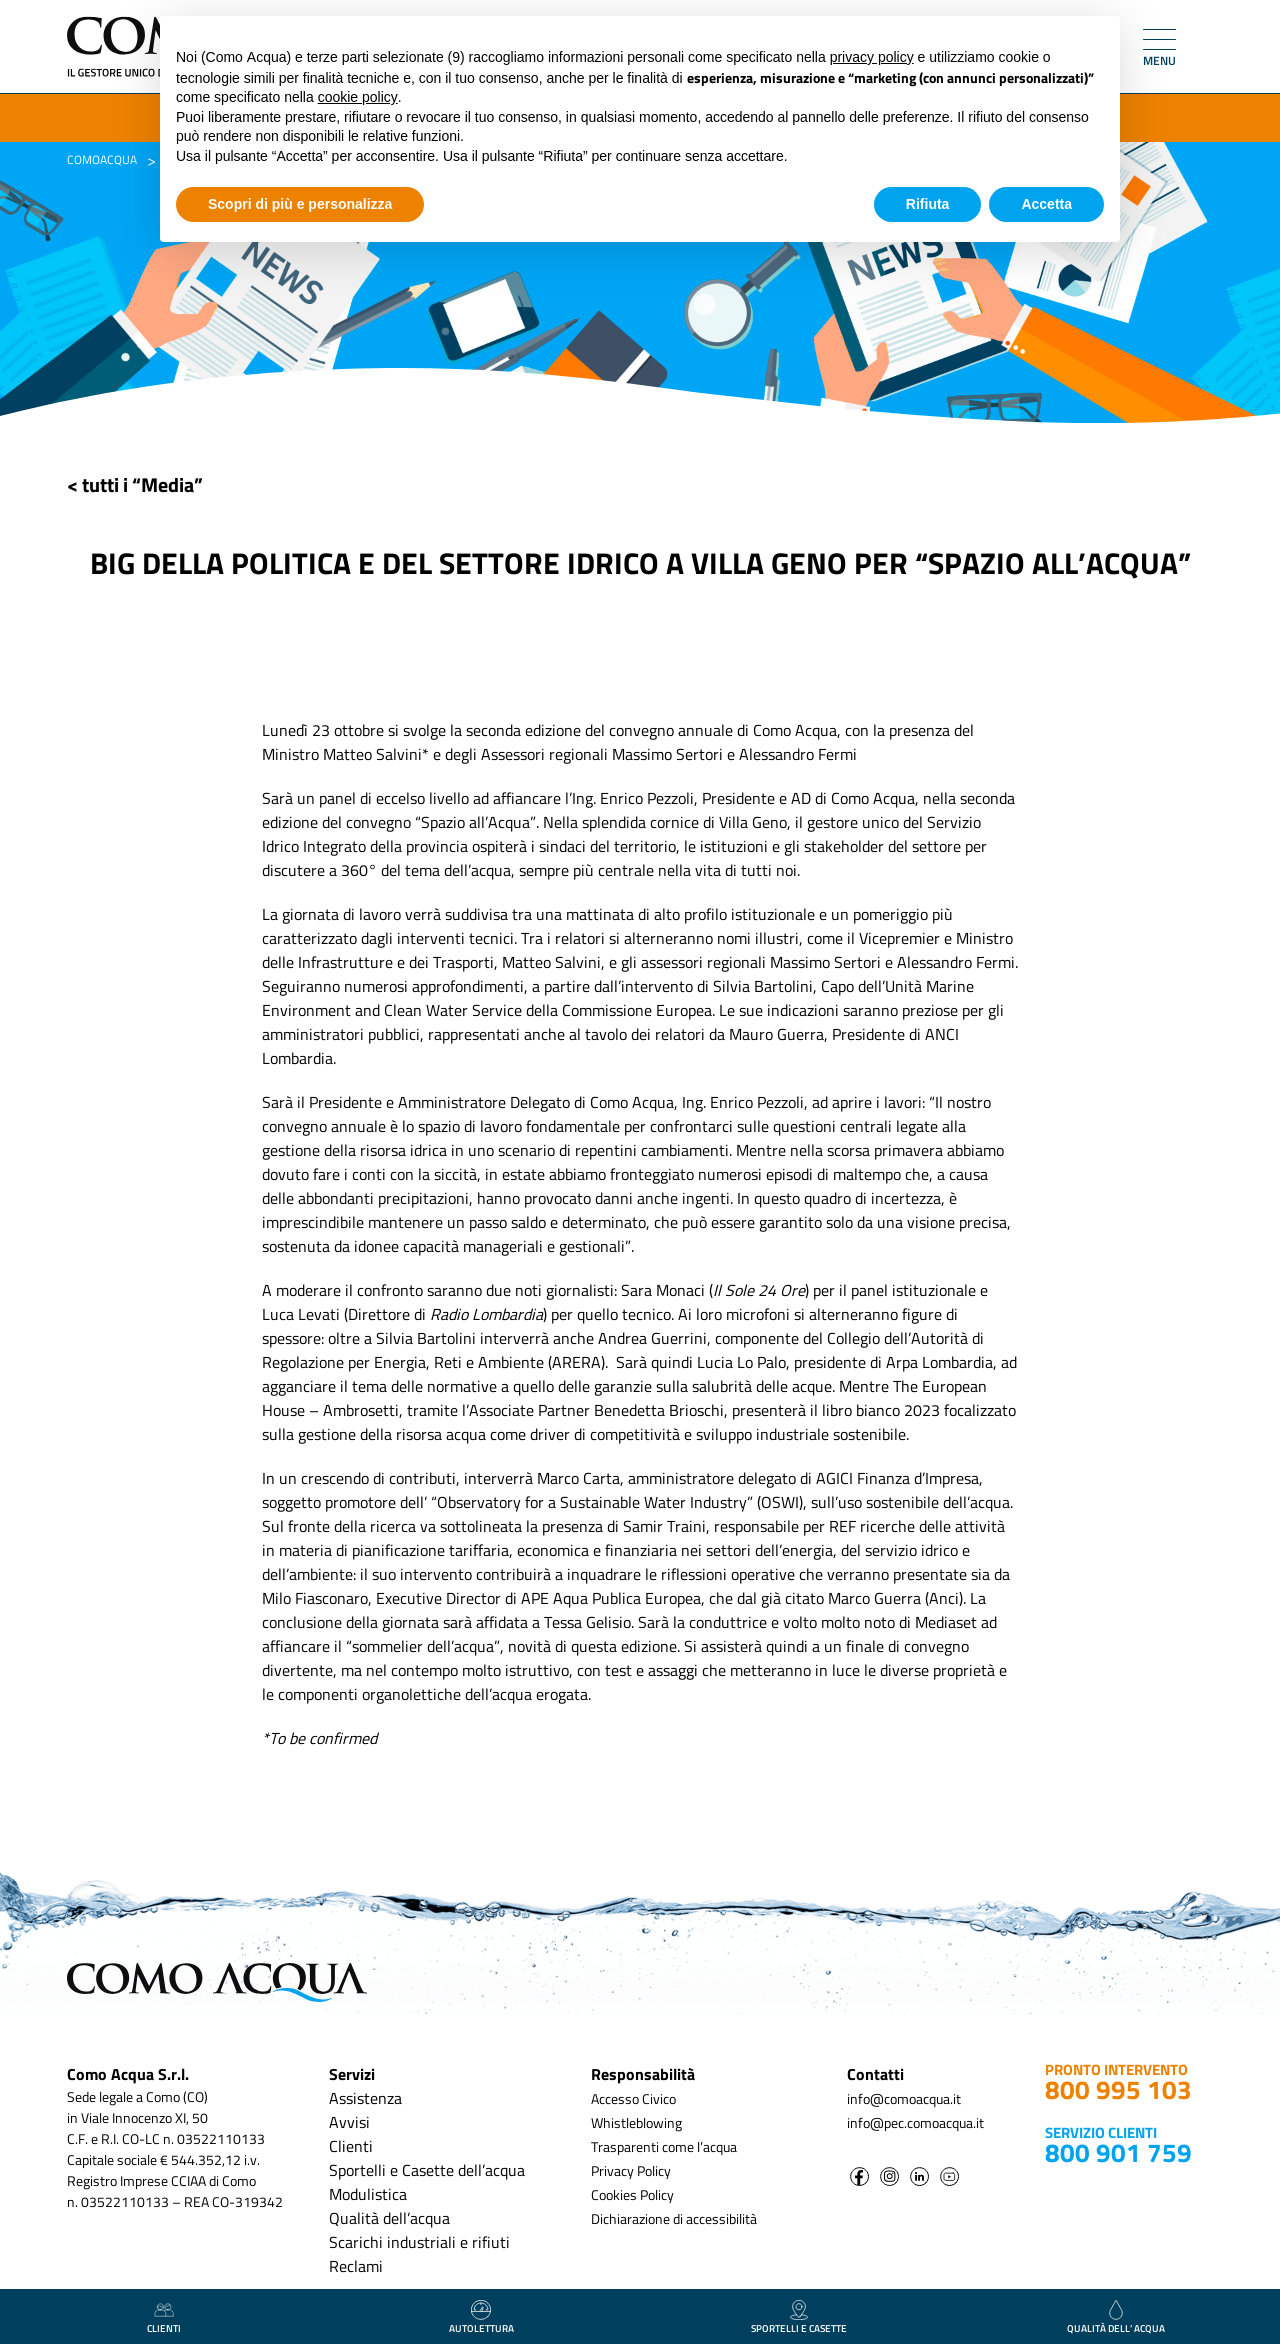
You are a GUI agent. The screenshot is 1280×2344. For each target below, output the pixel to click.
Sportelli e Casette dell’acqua (427, 2170)
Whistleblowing (636, 2122)
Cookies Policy (632, 2194)
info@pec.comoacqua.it (915, 2122)
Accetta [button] (1046, 204)
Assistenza (365, 2098)
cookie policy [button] (358, 97)
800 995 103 (1118, 2089)
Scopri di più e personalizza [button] (300, 204)
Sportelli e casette (799, 2318)
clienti (164, 2318)
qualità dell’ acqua (1116, 2318)
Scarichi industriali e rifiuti (419, 2242)
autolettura (481, 2318)
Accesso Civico (633, 2098)
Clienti (351, 2146)
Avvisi (349, 2122)
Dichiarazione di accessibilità (674, 2218)
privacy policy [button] (872, 57)
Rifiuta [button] (928, 204)
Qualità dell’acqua (389, 2218)
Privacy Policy (631, 2170)
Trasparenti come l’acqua (664, 2146)
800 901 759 (1118, 2152)
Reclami (356, 2266)
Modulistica (368, 2194)
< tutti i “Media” (135, 484)
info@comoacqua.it (904, 2098)
